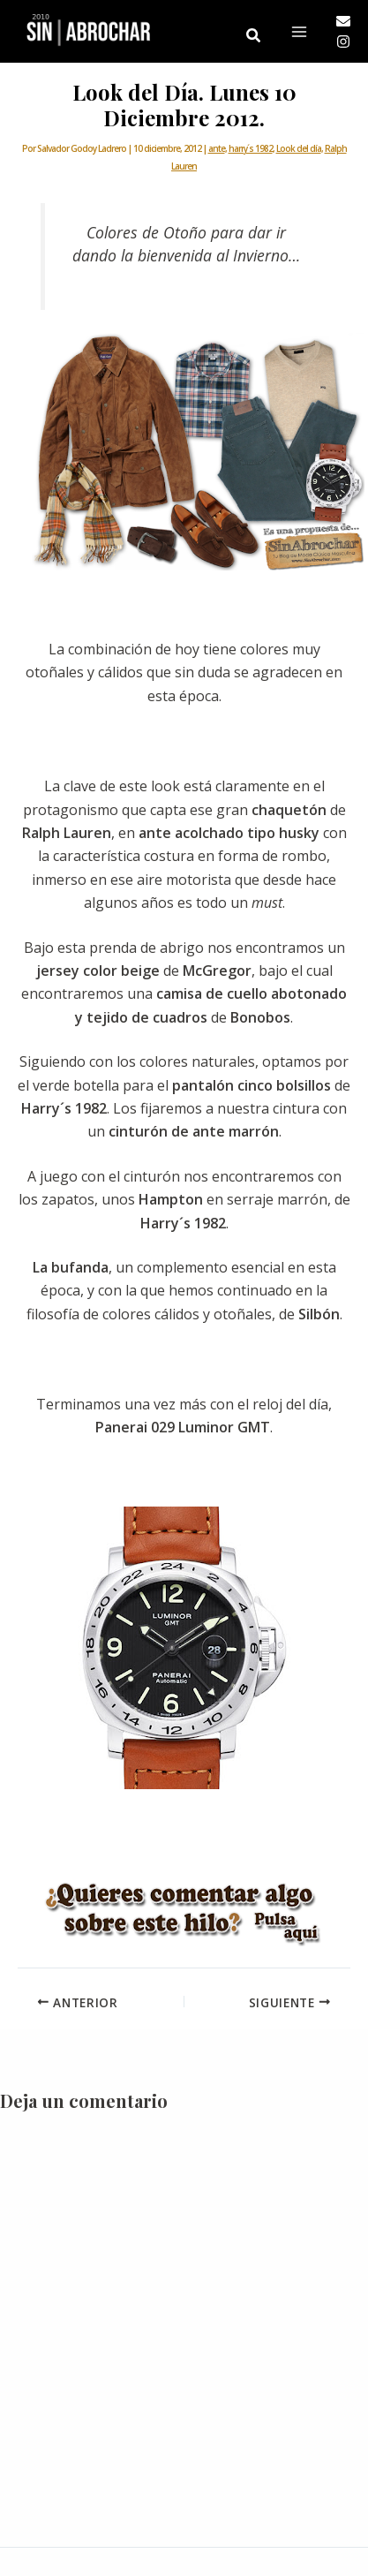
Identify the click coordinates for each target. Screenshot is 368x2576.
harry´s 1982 (251, 148)
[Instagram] (343, 41)
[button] (254, 36)
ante (216, 148)
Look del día (298, 148)
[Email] (343, 21)
